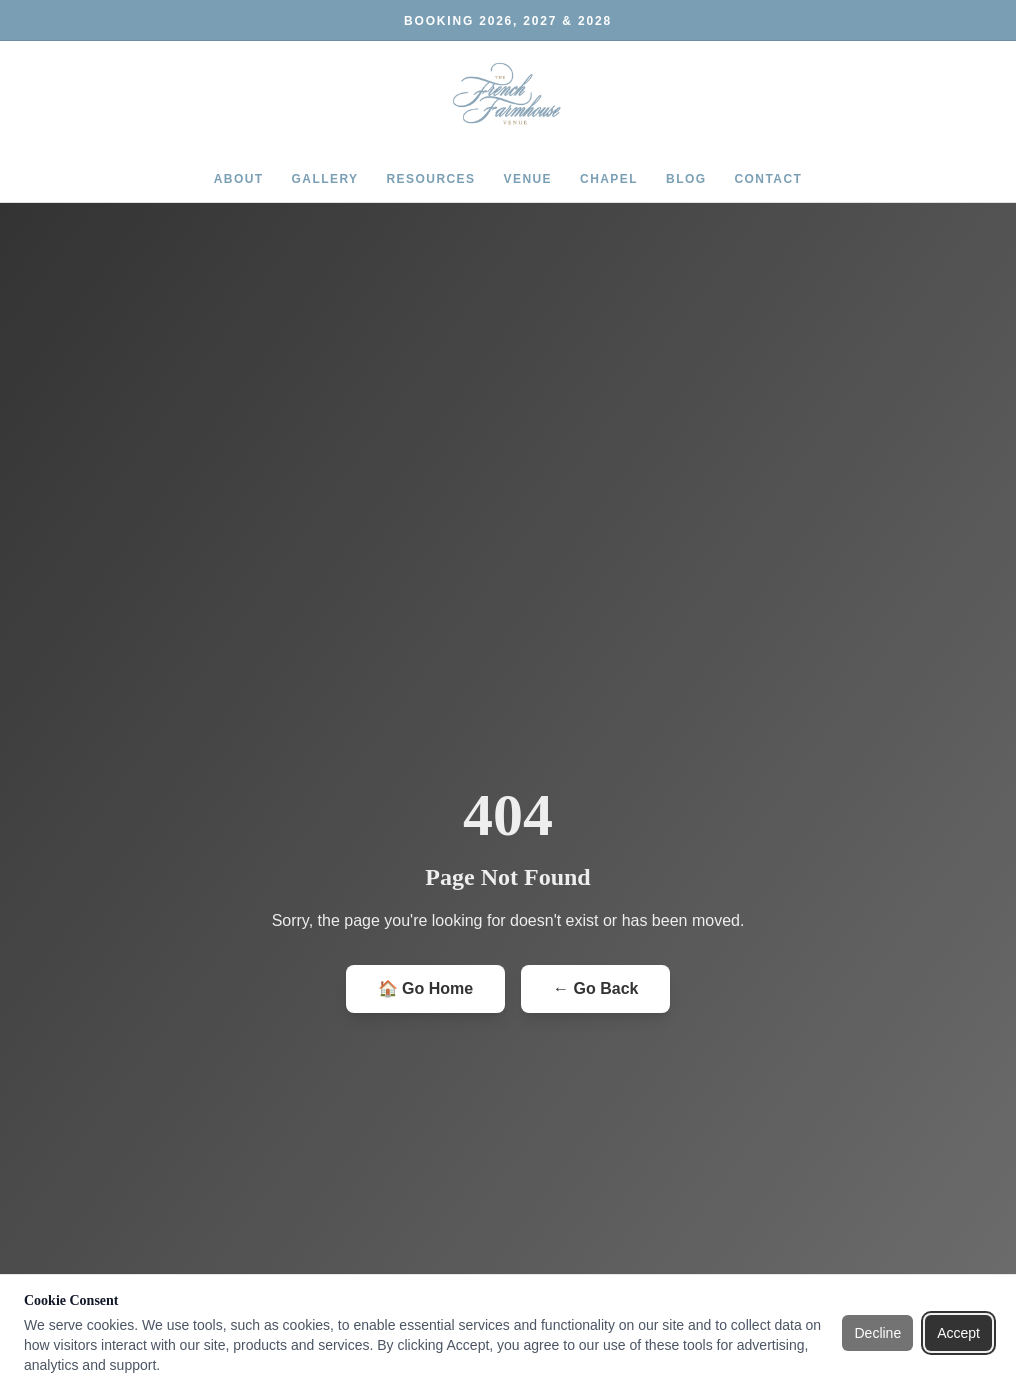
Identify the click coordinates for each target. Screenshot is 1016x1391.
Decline (877, 1333)
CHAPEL (609, 179)
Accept (958, 1333)
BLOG (686, 179)
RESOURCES (431, 179)
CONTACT (768, 179)
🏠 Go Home (426, 988)
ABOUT (239, 179)
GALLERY (325, 179)
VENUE (528, 179)
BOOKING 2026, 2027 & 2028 (508, 21)
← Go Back (595, 988)
